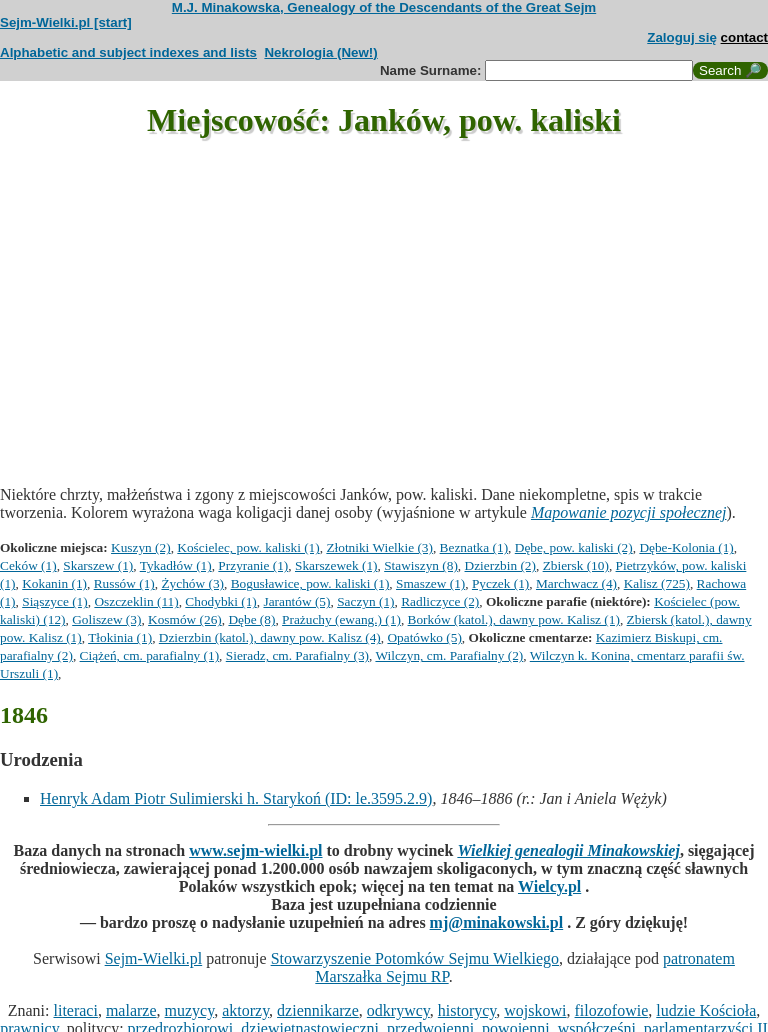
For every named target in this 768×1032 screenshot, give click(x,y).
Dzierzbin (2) (500, 565)
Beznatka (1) (474, 547)
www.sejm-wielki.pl (255, 850)
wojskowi (535, 1010)
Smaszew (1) (430, 583)
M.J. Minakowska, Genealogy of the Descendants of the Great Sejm (384, 7)
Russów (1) (124, 583)
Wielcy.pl (549, 886)
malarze (131, 1010)
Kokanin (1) (54, 583)
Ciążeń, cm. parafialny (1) (150, 655)
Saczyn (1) (365, 601)
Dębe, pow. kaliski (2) (574, 547)
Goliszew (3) (106, 619)
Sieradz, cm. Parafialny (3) (297, 655)
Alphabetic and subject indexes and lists (128, 52)
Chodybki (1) (220, 601)
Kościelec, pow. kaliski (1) (248, 547)
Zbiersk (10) (576, 565)
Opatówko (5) (424, 637)
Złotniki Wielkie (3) (379, 547)
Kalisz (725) (657, 583)
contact (744, 37)
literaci (76, 1010)
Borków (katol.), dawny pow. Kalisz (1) (514, 619)
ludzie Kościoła (706, 1010)
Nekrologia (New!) (320, 52)
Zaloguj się (682, 37)
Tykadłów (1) (176, 565)
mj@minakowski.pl (497, 922)
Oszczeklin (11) (136, 601)
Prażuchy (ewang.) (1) (341, 619)
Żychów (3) (192, 583)
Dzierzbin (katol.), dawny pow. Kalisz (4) (270, 637)
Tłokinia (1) (120, 637)
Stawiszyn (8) (421, 565)
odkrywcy (398, 1010)
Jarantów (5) (296, 601)
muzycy (190, 1010)
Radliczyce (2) (440, 601)
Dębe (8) (251, 619)
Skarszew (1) (98, 565)
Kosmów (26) (185, 619)
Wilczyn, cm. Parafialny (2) (449, 655)
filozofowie (612, 1010)
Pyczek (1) (500, 583)
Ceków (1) (28, 565)
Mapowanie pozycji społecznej (629, 512)
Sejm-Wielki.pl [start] (66, 22)
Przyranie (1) (253, 565)
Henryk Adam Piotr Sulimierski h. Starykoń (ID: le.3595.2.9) (236, 798)
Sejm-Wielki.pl (154, 958)
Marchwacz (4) (576, 583)
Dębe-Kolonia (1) (686, 547)
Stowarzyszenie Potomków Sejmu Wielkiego (415, 958)
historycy (467, 1010)
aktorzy (245, 1010)
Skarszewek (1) (336, 565)
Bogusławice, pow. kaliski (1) (310, 583)
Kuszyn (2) (141, 547)
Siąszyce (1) (55, 601)
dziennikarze (318, 1010)
